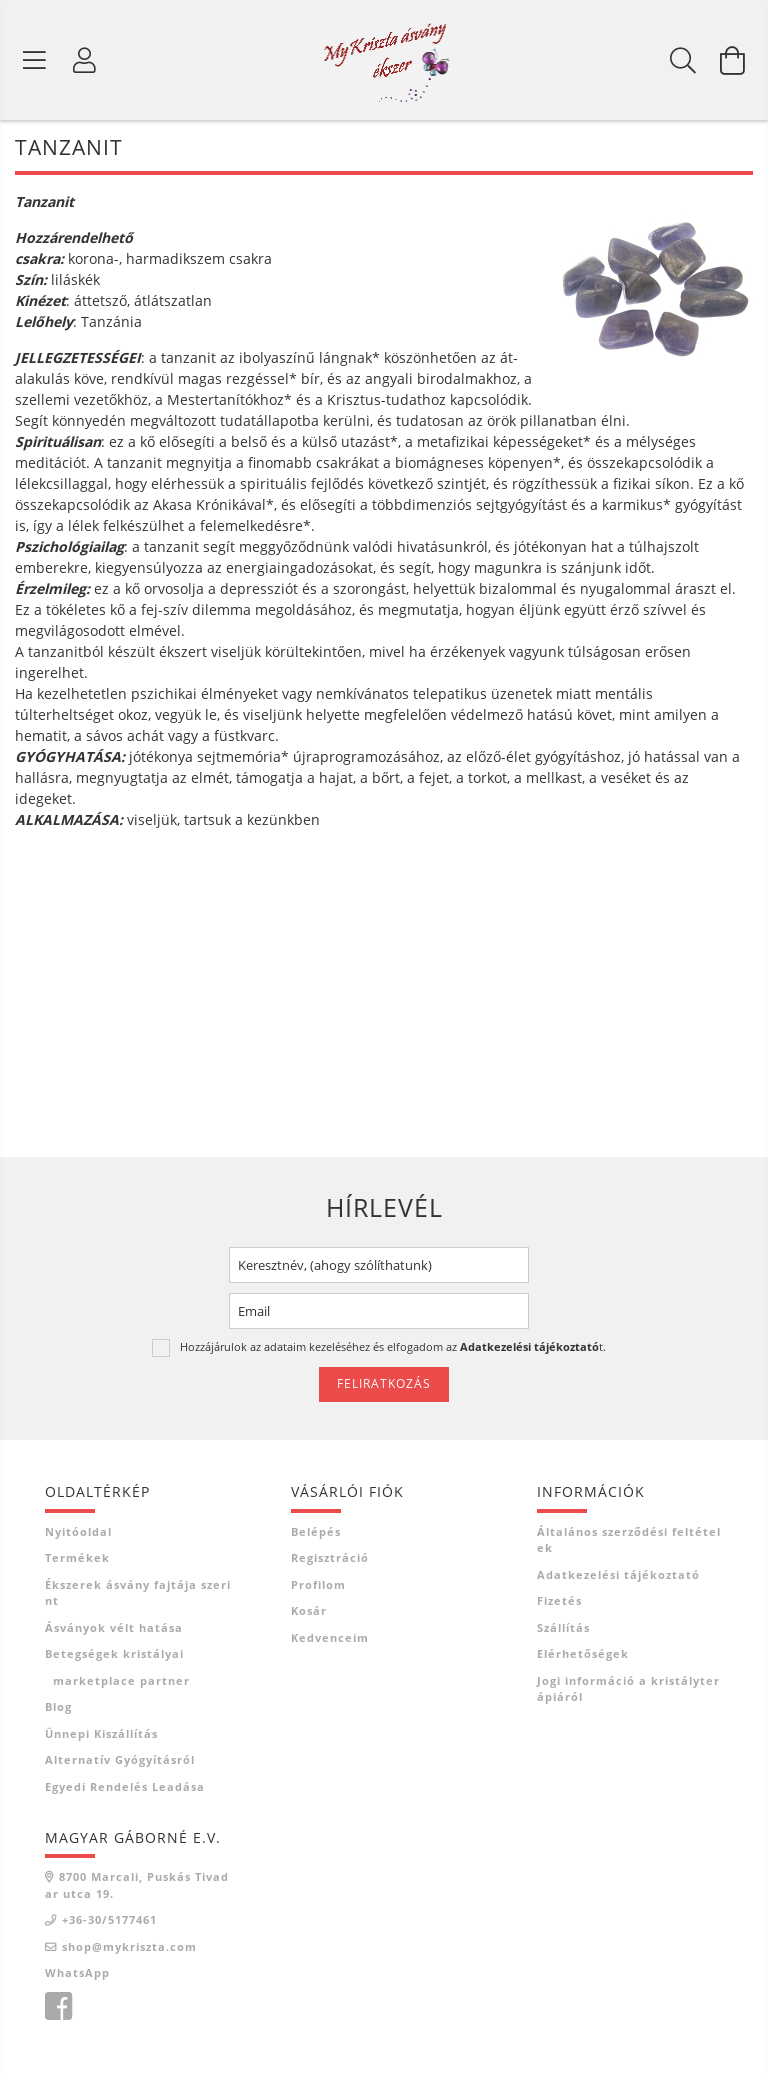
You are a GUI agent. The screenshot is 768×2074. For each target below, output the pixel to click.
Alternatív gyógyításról (120, 1760)
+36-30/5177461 (109, 1920)
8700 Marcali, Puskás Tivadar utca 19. (137, 1886)
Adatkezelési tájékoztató (618, 1574)
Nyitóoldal (78, 1531)
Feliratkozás (384, 1384)
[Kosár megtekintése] (733, 60)
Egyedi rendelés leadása (125, 1786)
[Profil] (85, 60)
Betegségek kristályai (114, 1654)
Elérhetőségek (583, 1654)
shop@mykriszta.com (129, 1946)
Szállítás (563, 1627)
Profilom (318, 1584)
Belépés (316, 1531)
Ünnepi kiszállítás (101, 1733)
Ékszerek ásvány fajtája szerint (138, 1593)
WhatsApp (77, 1973)
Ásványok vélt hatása (114, 1627)
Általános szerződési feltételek (629, 1540)
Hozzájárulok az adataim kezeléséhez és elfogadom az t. (393, 1346)
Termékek (77, 1558)
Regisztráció (330, 1558)
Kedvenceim (330, 1637)
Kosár (309, 1611)
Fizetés (559, 1601)
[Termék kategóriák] (35, 60)
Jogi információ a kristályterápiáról (628, 1689)
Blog (58, 1707)
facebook (58, 2007)
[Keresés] (683, 60)
